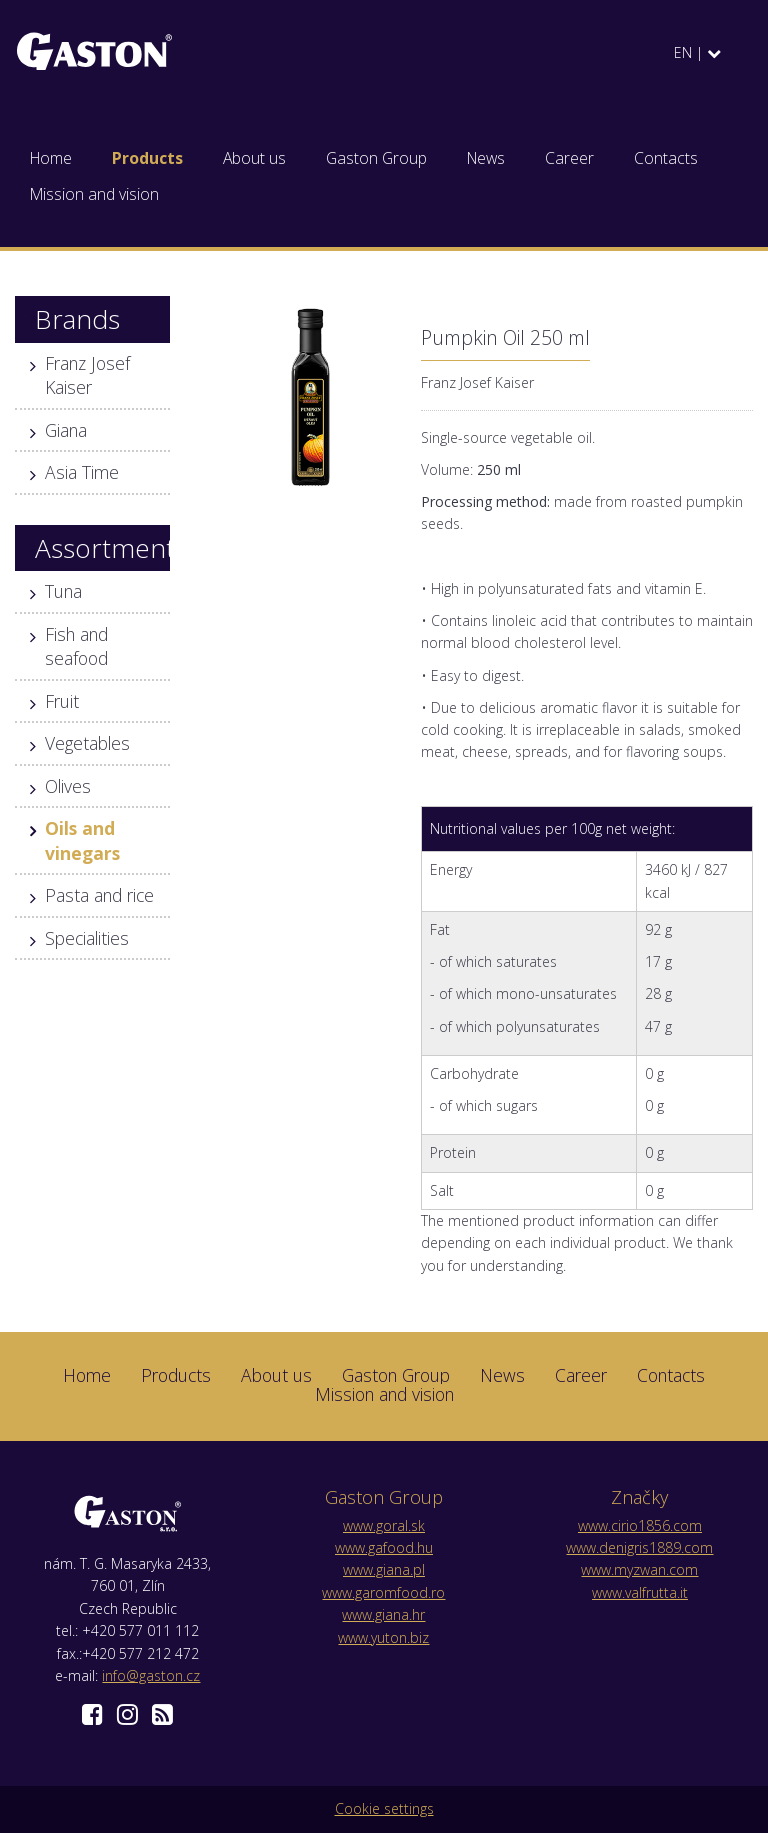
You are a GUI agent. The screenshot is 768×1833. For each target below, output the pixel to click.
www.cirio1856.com (640, 1525)
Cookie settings (384, 1808)
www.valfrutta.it (640, 1592)
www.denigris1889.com (639, 1547)
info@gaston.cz (151, 1675)
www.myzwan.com (639, 1569)
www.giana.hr (383, 1614)
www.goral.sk (384, 1525)
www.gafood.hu (384, 1547)
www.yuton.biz (383, 1637)
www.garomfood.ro (383, 1592)
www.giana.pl (384, 1569)
